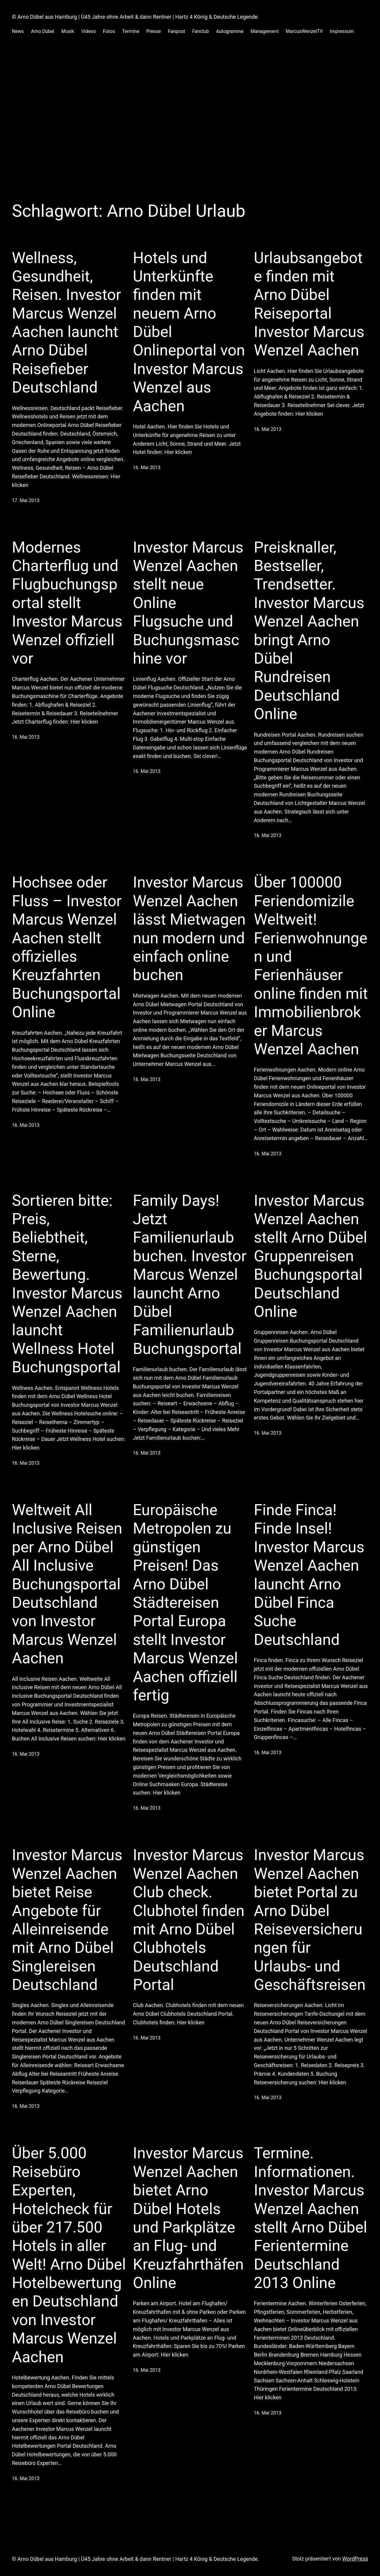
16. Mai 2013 (147, 467)
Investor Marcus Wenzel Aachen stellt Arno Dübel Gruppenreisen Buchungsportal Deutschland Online (310, 1256)
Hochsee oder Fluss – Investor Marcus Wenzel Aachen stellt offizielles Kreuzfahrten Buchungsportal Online (67, 947)
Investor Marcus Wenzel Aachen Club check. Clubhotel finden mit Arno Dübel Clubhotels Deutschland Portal (189, 1920)
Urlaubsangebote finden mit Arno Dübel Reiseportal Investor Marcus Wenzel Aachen (309, 304)
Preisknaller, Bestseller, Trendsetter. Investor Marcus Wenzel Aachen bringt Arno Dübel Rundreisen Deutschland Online (309, 630)
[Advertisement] (190, 105)
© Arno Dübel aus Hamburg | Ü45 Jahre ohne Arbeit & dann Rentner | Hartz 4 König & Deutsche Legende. (135, 17)
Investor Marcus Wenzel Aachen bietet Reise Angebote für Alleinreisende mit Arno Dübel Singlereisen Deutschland (67, 1920)
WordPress (355, 2559)
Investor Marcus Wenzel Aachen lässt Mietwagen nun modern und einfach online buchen (189, 928)
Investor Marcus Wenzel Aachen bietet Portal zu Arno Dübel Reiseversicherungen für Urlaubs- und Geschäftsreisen (309, 1920)
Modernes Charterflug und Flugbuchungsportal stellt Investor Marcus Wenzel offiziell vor (67, 602)
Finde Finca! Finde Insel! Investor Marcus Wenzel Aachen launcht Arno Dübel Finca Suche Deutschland (309, 1575)
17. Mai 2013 (25, 500)
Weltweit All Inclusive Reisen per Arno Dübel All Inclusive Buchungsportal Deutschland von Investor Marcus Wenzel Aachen (67, 1584)
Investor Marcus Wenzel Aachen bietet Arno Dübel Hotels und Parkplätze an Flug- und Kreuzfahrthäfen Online (188, 2218)
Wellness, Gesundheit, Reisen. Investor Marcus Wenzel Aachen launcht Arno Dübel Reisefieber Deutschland (66, 323)
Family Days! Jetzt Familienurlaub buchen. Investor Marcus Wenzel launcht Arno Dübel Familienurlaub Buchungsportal (190, 1275)
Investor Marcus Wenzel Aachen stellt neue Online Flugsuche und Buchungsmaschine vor (188, 602)
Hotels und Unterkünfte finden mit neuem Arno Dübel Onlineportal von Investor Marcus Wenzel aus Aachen (189, 332)
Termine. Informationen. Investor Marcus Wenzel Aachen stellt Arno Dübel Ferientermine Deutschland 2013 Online (310, 2218)
